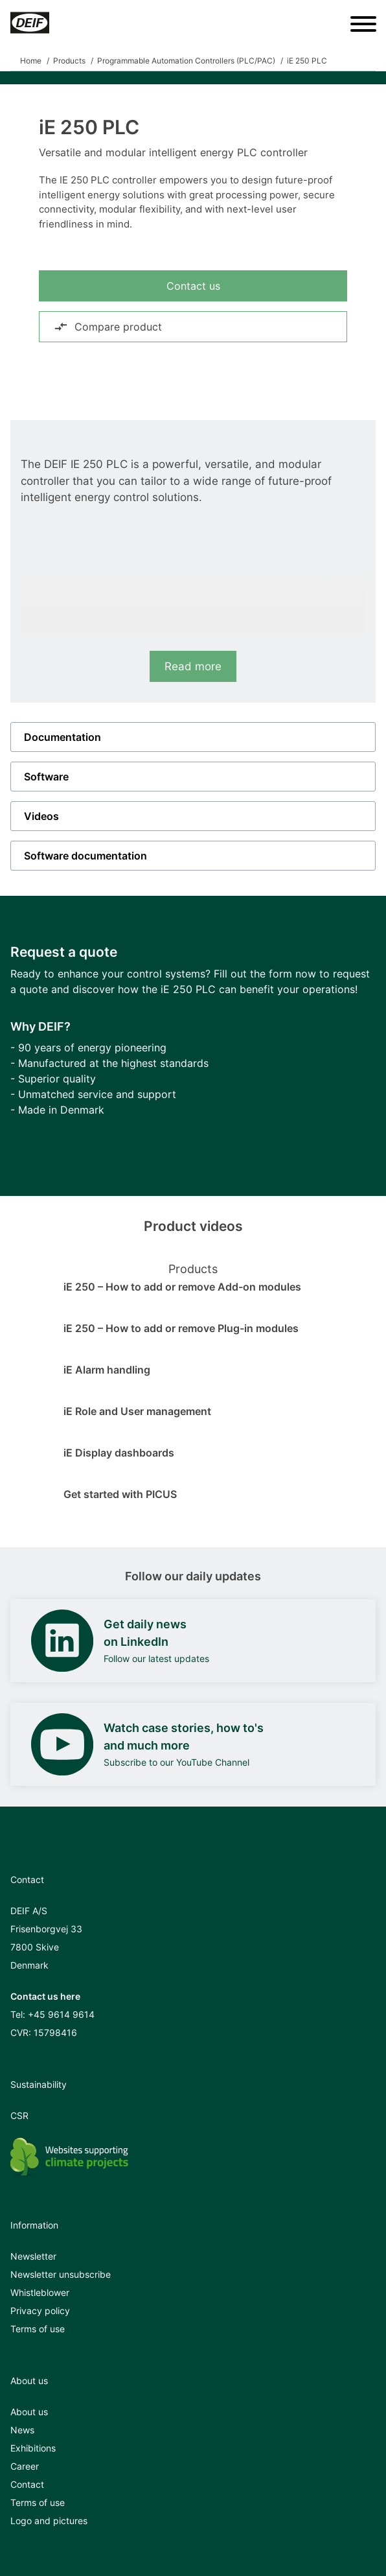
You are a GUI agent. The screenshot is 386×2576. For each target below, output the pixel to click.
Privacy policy (40, 2310)
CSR (19, 2115)
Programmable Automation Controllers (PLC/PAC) (186, 60)
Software (46, 776)
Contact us (193, 285)
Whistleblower (39, 2292)
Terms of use (37, 2328)
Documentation (62, 737)
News (22, 2429)
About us (29, 2411)
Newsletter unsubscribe (60, 2274)
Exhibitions (33, 2447)
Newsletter (33, 2256)
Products (69, 60)
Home (30, 60)
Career (24, 2466)
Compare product (108, 327)
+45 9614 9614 (61, 2014)
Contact (27, 2484)
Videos (41, 816)
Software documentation (85, 855)
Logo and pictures (48, 2520)
